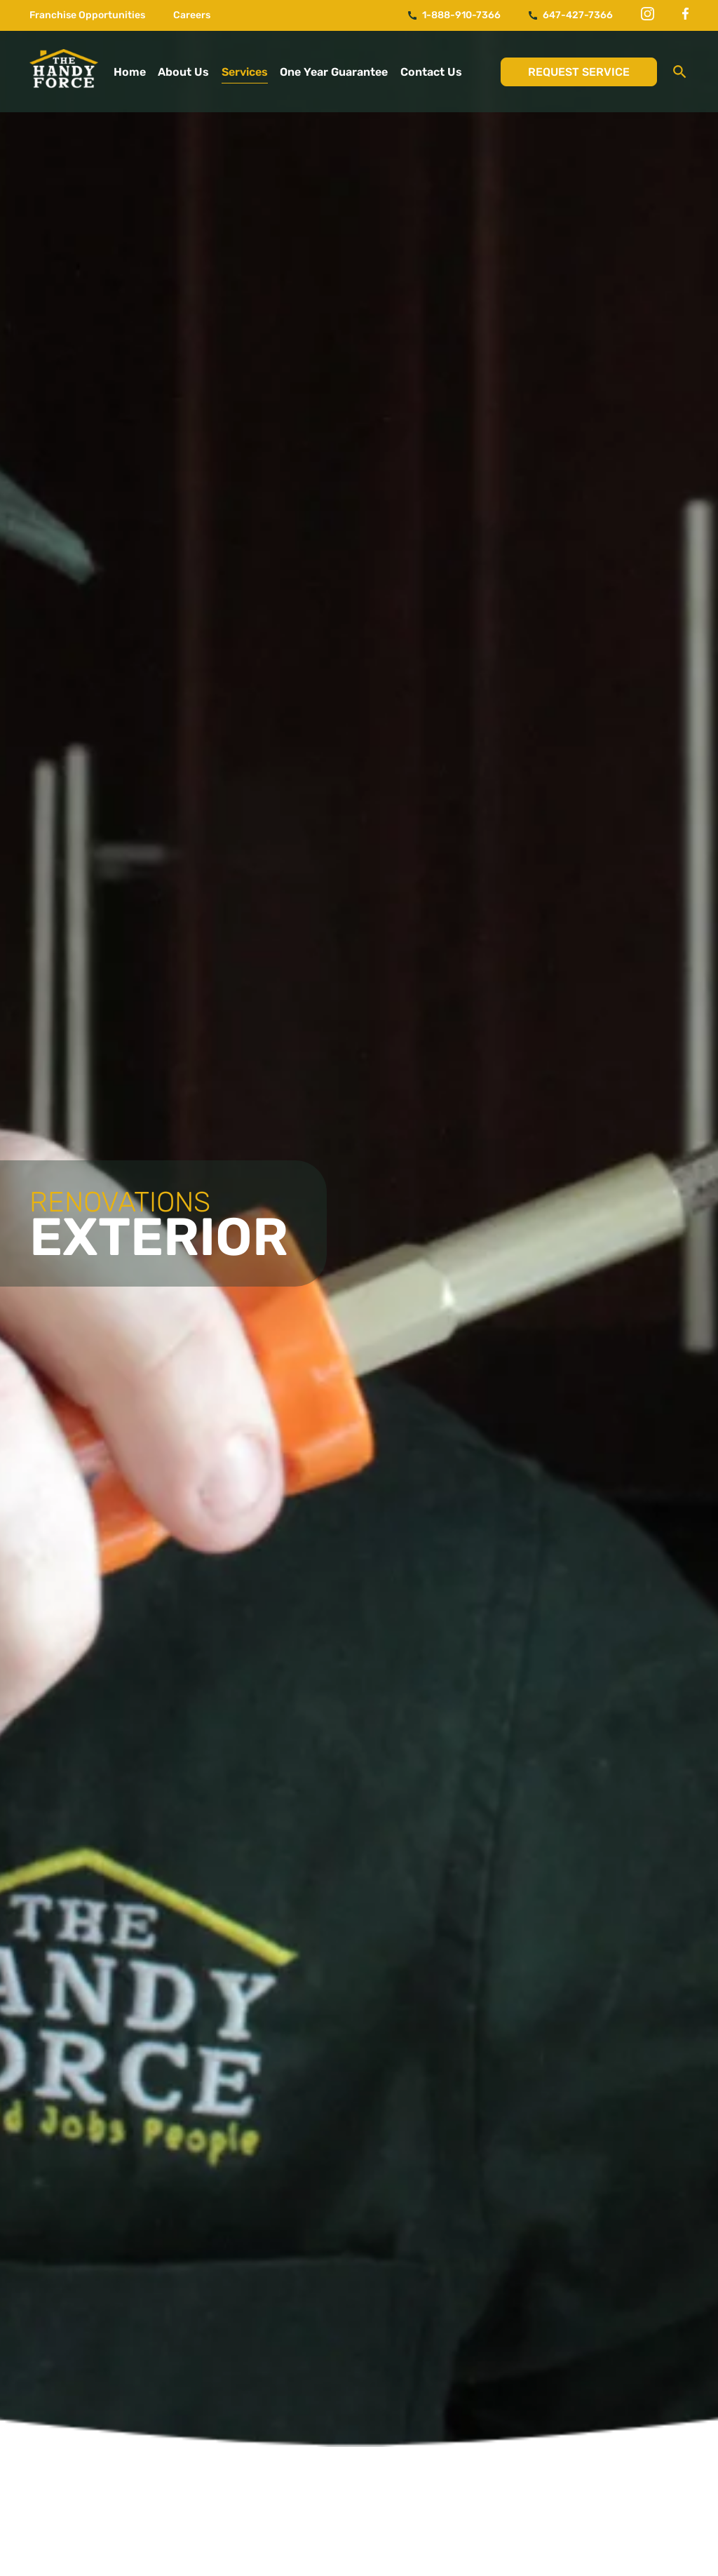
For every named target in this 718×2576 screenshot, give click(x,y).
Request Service (579, 72)
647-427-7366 (571, 15)
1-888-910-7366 (454, 15)
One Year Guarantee (334, 72)
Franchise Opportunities (87, 15)
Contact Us (431, 72)
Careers (191, 15)
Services (245, 72)
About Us (183, 72)
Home (130, 72)
